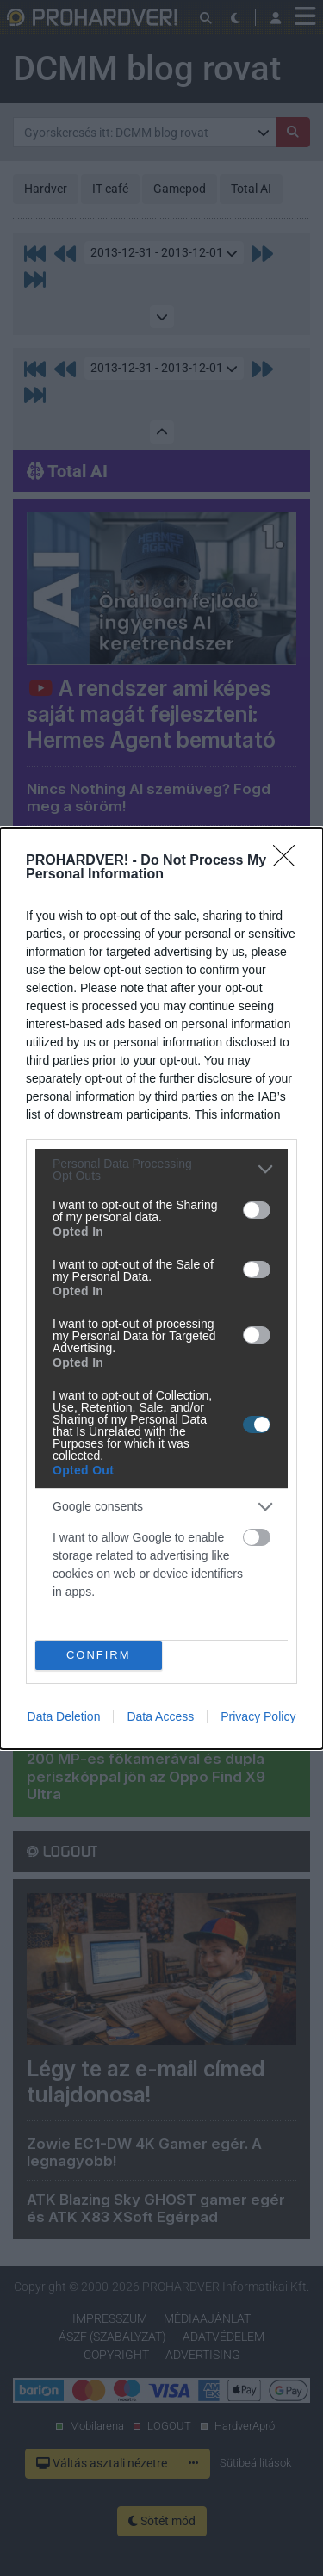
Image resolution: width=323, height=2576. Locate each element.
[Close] (289, 861)
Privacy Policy (258, 1716)
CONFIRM (98, 1654)
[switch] (256, 1210)
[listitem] (161, 1170)
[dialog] (161, 1288)
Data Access (160, 1716)
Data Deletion (64, 1716)
